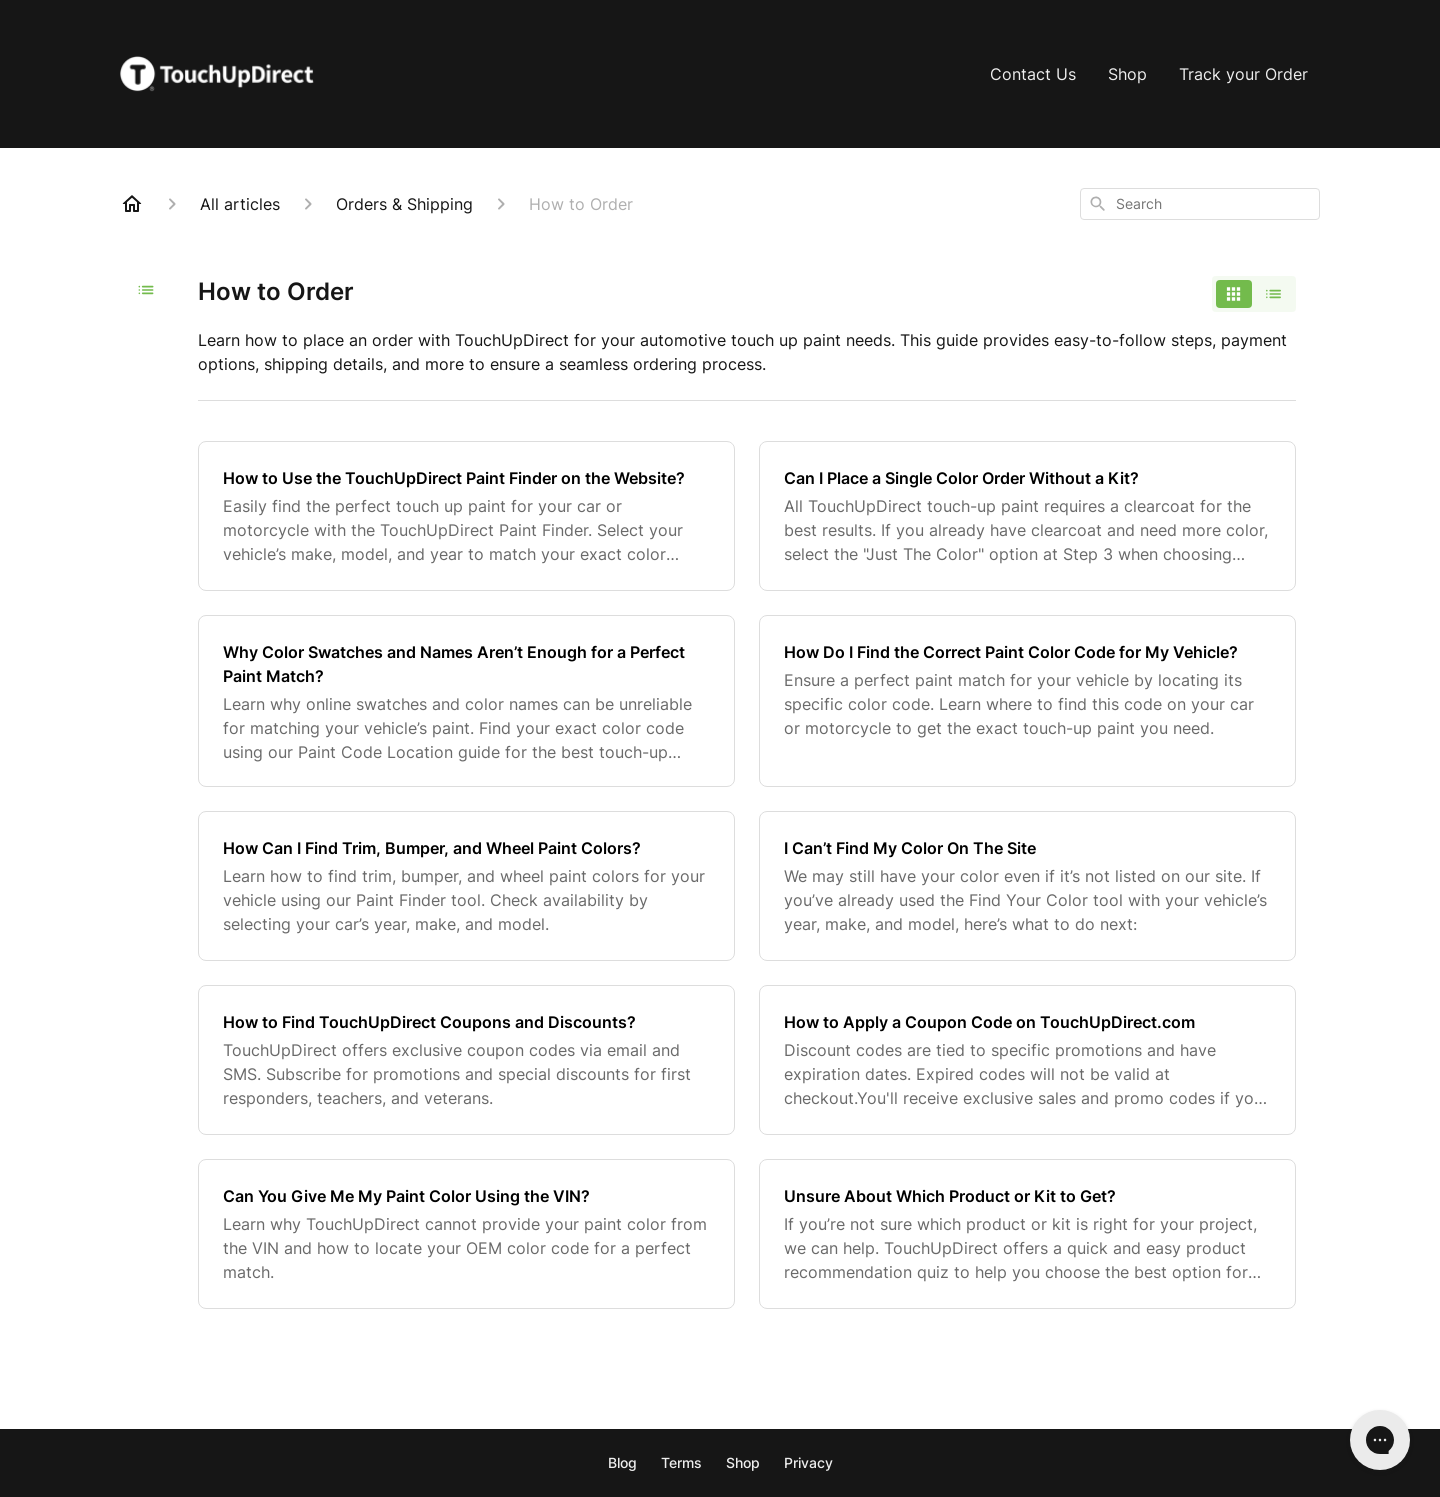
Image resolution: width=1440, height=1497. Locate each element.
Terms (681, 1462)
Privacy (808, 1462)
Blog (622, 1462)
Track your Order (1243, 74)
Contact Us (1033, 74)
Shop (1127, 74)
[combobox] (1200, 204)
